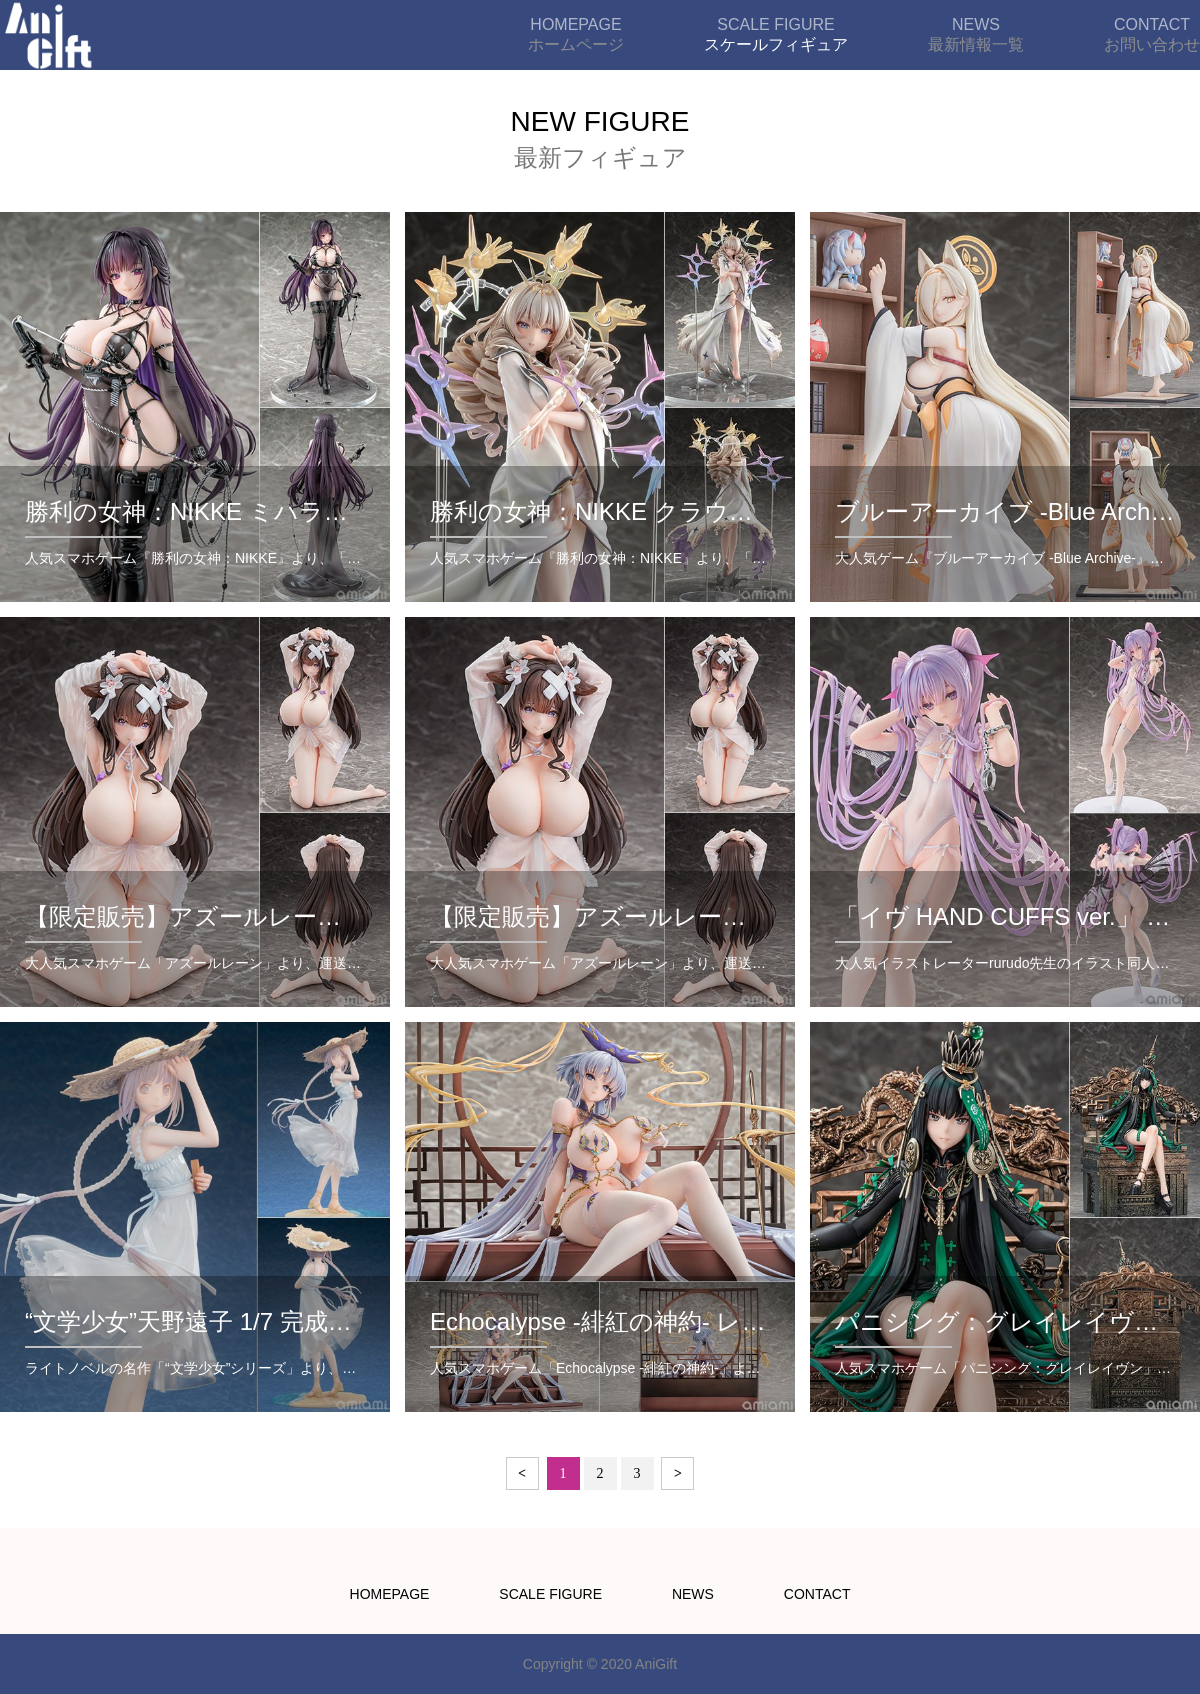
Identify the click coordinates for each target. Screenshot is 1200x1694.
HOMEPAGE (390, 1594)
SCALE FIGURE (550, 1594)
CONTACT (817, 1594)
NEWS (693, 1594)
